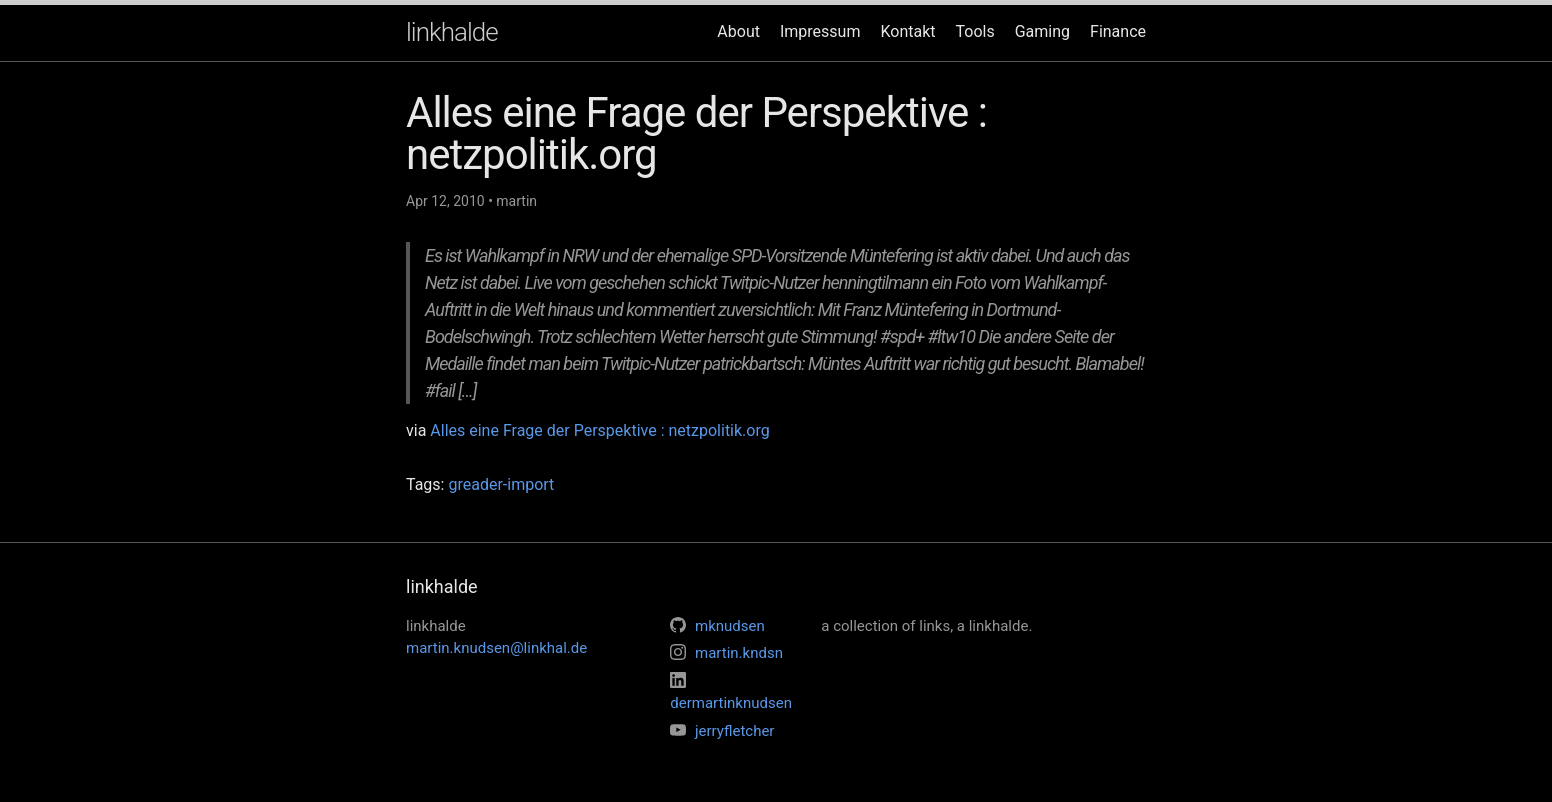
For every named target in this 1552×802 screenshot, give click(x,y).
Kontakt (907, 31)
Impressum (820, 31)
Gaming (1042, 31)
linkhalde (452, 32)
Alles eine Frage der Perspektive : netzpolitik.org (599, 430)
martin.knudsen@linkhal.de (496, 648)
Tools (975, 31)
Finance (1118, 31)
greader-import (501, 484)
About (738, 31)
